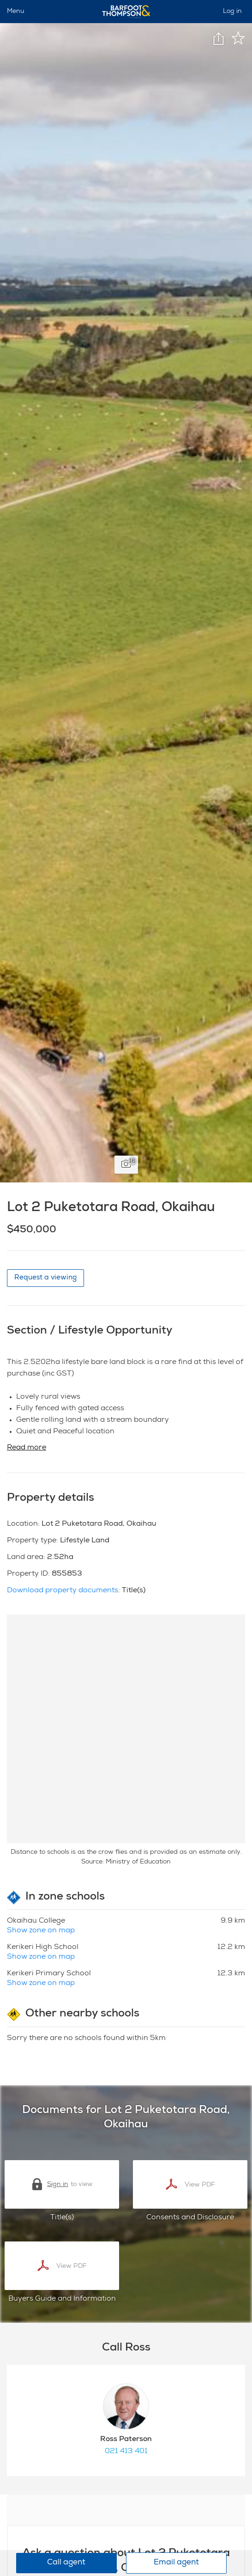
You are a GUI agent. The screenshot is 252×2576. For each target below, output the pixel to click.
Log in (232, 11)
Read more (26, 1448)
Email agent (176, 2563)
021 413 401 (126, 2451)
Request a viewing (45, 1277)
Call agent (66, 2563)
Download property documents (62, 1591)
